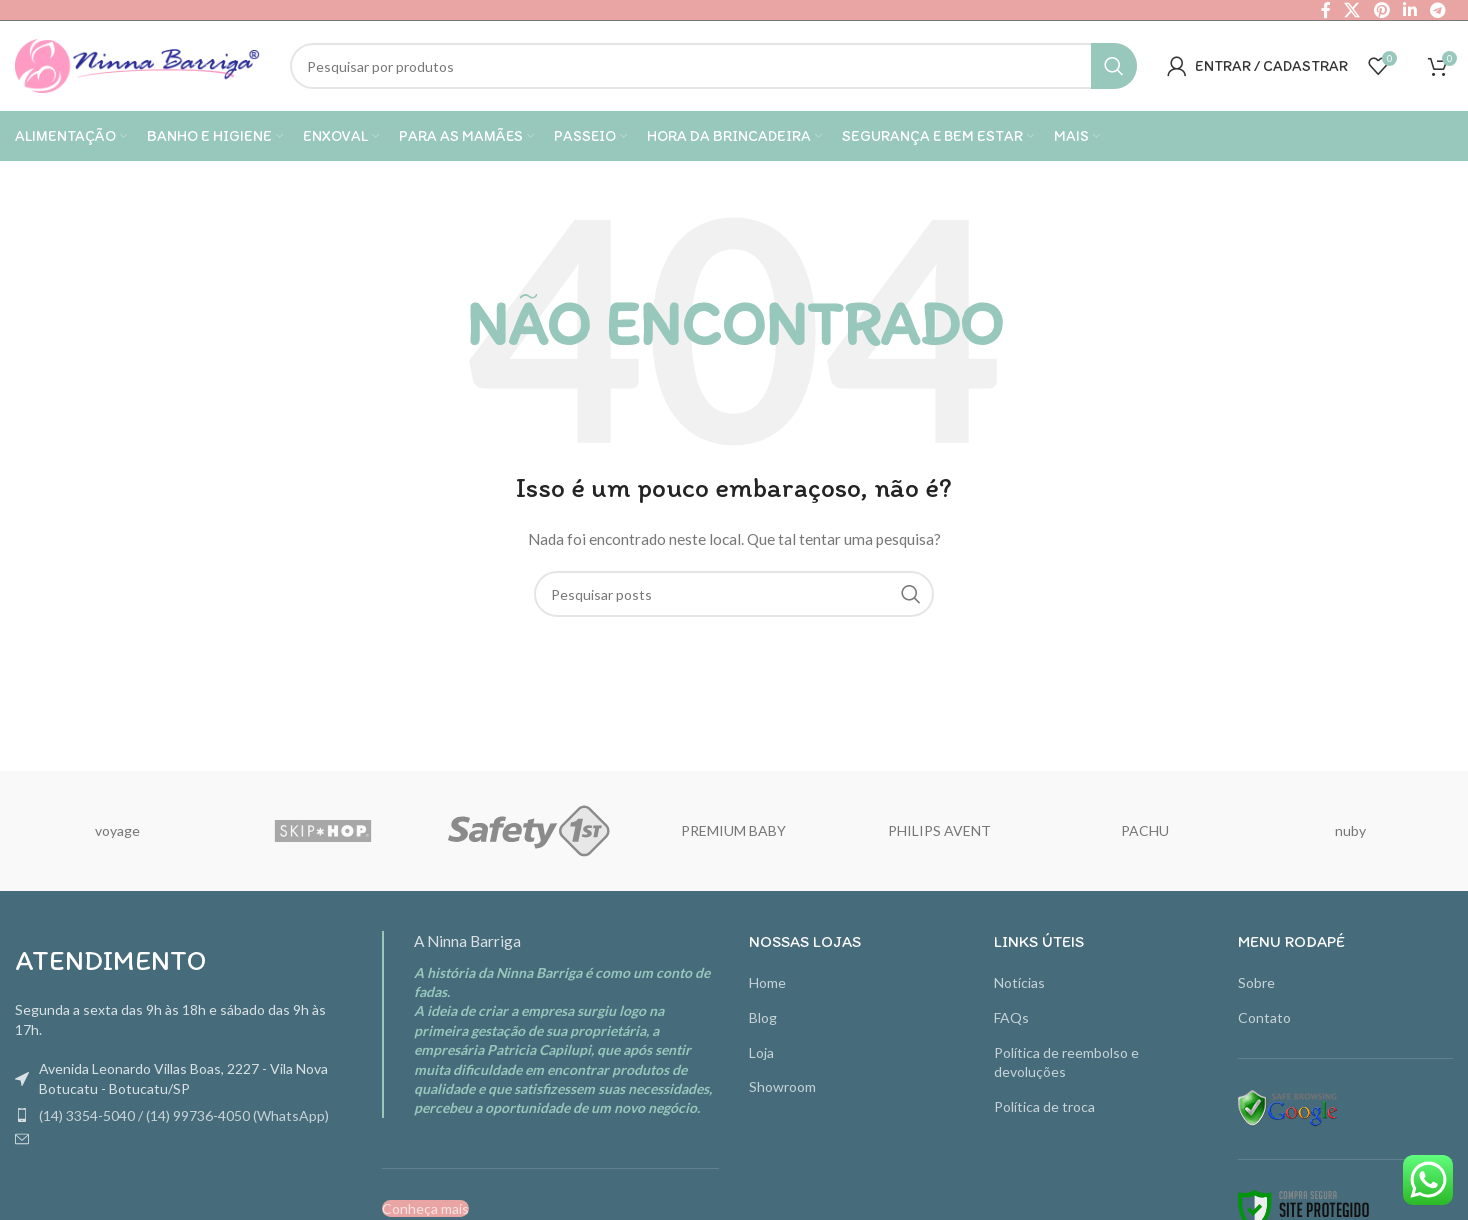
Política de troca (1044, 1106)
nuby (1350, 830)
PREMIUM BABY (733, 830)
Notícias (1019, 982)
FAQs (1011, 1017)
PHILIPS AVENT (939, 830)
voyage (117, 830)
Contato (1264, 1017)
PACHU (1145, 830)
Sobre (1256, 982)
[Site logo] (137, 64)
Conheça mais (425, 1208)
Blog (763, 1017)
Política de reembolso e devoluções (1066, 1062)
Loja (761, 1052)
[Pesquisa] (713, 66)
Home (767, 982)
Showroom (782, 1086)
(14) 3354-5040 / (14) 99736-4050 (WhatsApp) (184, 1115)
